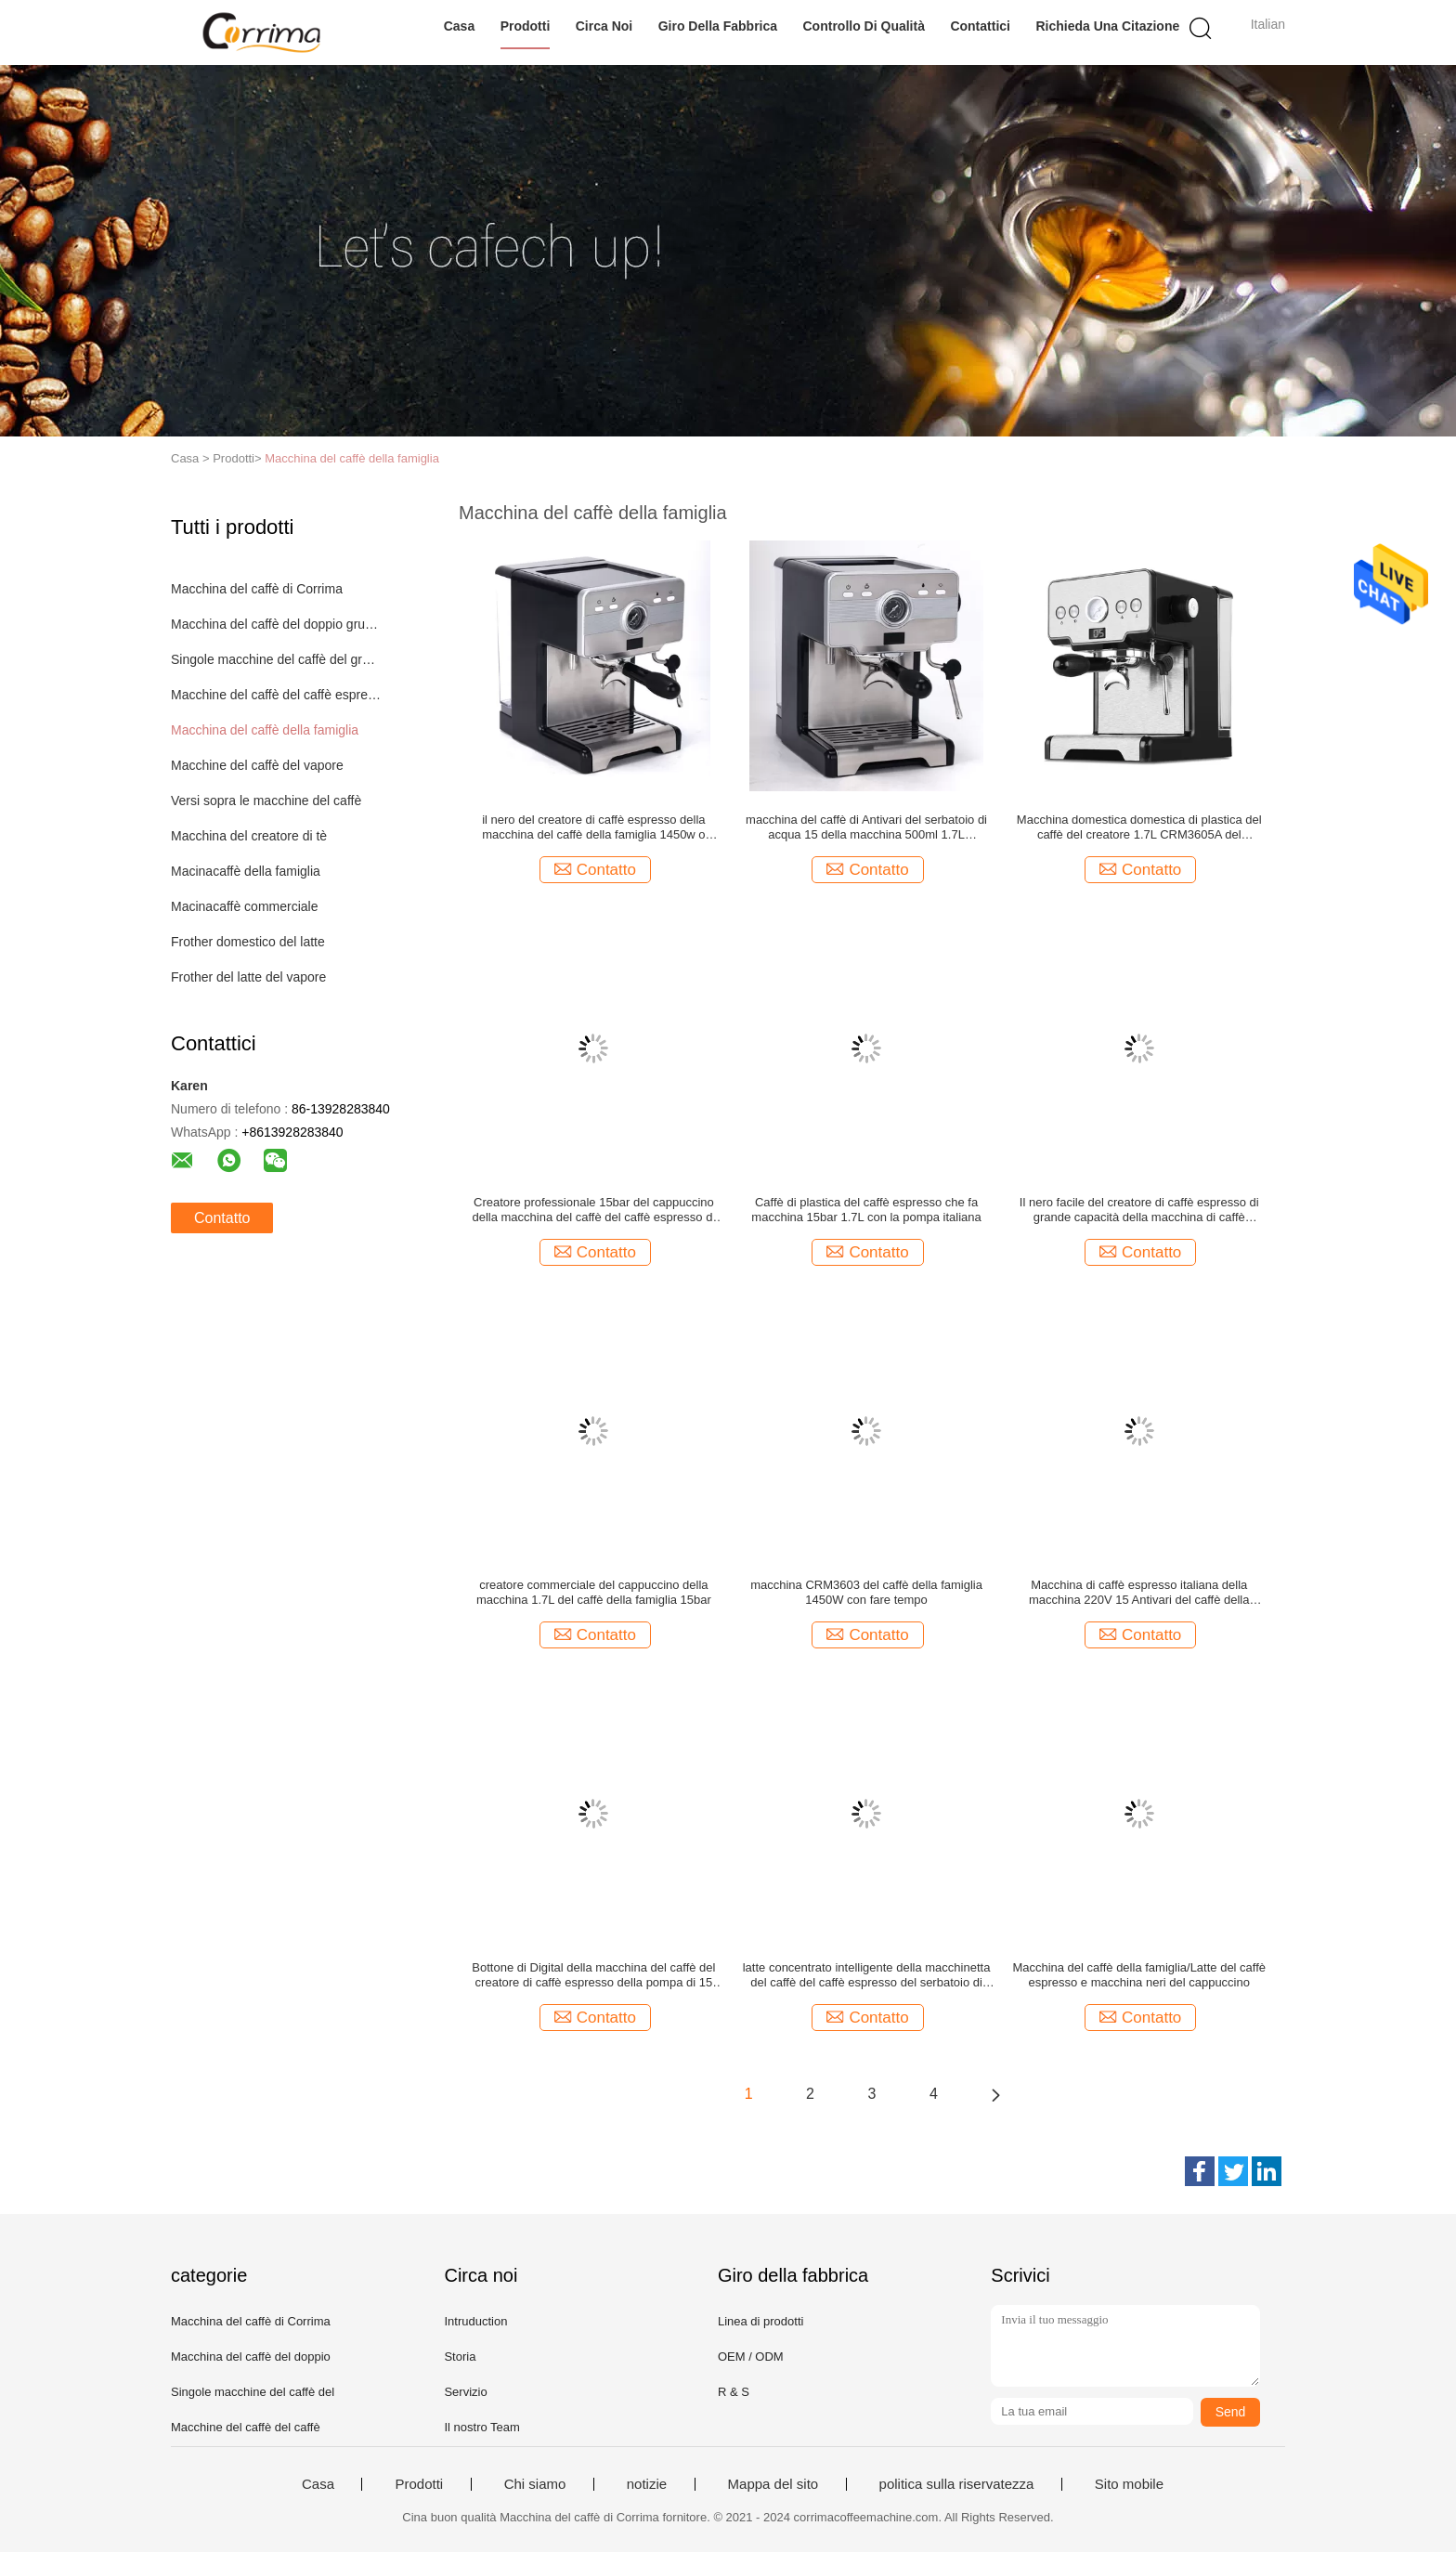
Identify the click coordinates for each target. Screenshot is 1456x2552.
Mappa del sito (773, 2484)
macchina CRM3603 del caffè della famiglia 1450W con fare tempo (866, 1592)
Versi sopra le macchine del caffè (266, 800)
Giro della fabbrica (717, 26)
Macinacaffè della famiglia (245, 871)
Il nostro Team (481, 2427)
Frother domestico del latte (248, 941)
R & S (733, 2392)
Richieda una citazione (1107, 26)
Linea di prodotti (761, 2321)
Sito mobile (1129, 2484)
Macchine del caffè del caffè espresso (276, 694)
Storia (459, 2356)
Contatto (222, 1218)
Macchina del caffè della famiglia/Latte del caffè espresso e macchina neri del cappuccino (1139, 1974)
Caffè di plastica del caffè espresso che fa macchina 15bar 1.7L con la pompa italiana (866, 1209)
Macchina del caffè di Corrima (257, 588)
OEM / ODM (751, 2356)
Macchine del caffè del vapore (257, 765)
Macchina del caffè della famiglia (352, 458)
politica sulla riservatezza (956, 2484)
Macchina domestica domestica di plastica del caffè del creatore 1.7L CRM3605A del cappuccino (1139, 827)
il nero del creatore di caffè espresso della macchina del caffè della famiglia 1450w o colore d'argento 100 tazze (593, 827)
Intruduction (475, 2321)
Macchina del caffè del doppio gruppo (276, 624)
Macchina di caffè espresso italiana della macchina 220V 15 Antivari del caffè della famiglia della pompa (1139, 1593)
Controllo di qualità (864, 26)
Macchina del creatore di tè (249, 835)
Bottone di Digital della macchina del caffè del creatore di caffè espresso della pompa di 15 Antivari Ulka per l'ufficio (593, 1975)
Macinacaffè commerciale (244, 906)
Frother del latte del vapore (248, 977)
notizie (647, 2484)
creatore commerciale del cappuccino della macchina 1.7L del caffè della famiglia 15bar (593, 1592)
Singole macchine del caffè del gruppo (276, 659)
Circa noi (604, 26)
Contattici (980, 26)
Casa (459, 26)
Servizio (465, 2392)
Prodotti (525, 26)
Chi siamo (535, 2484)
